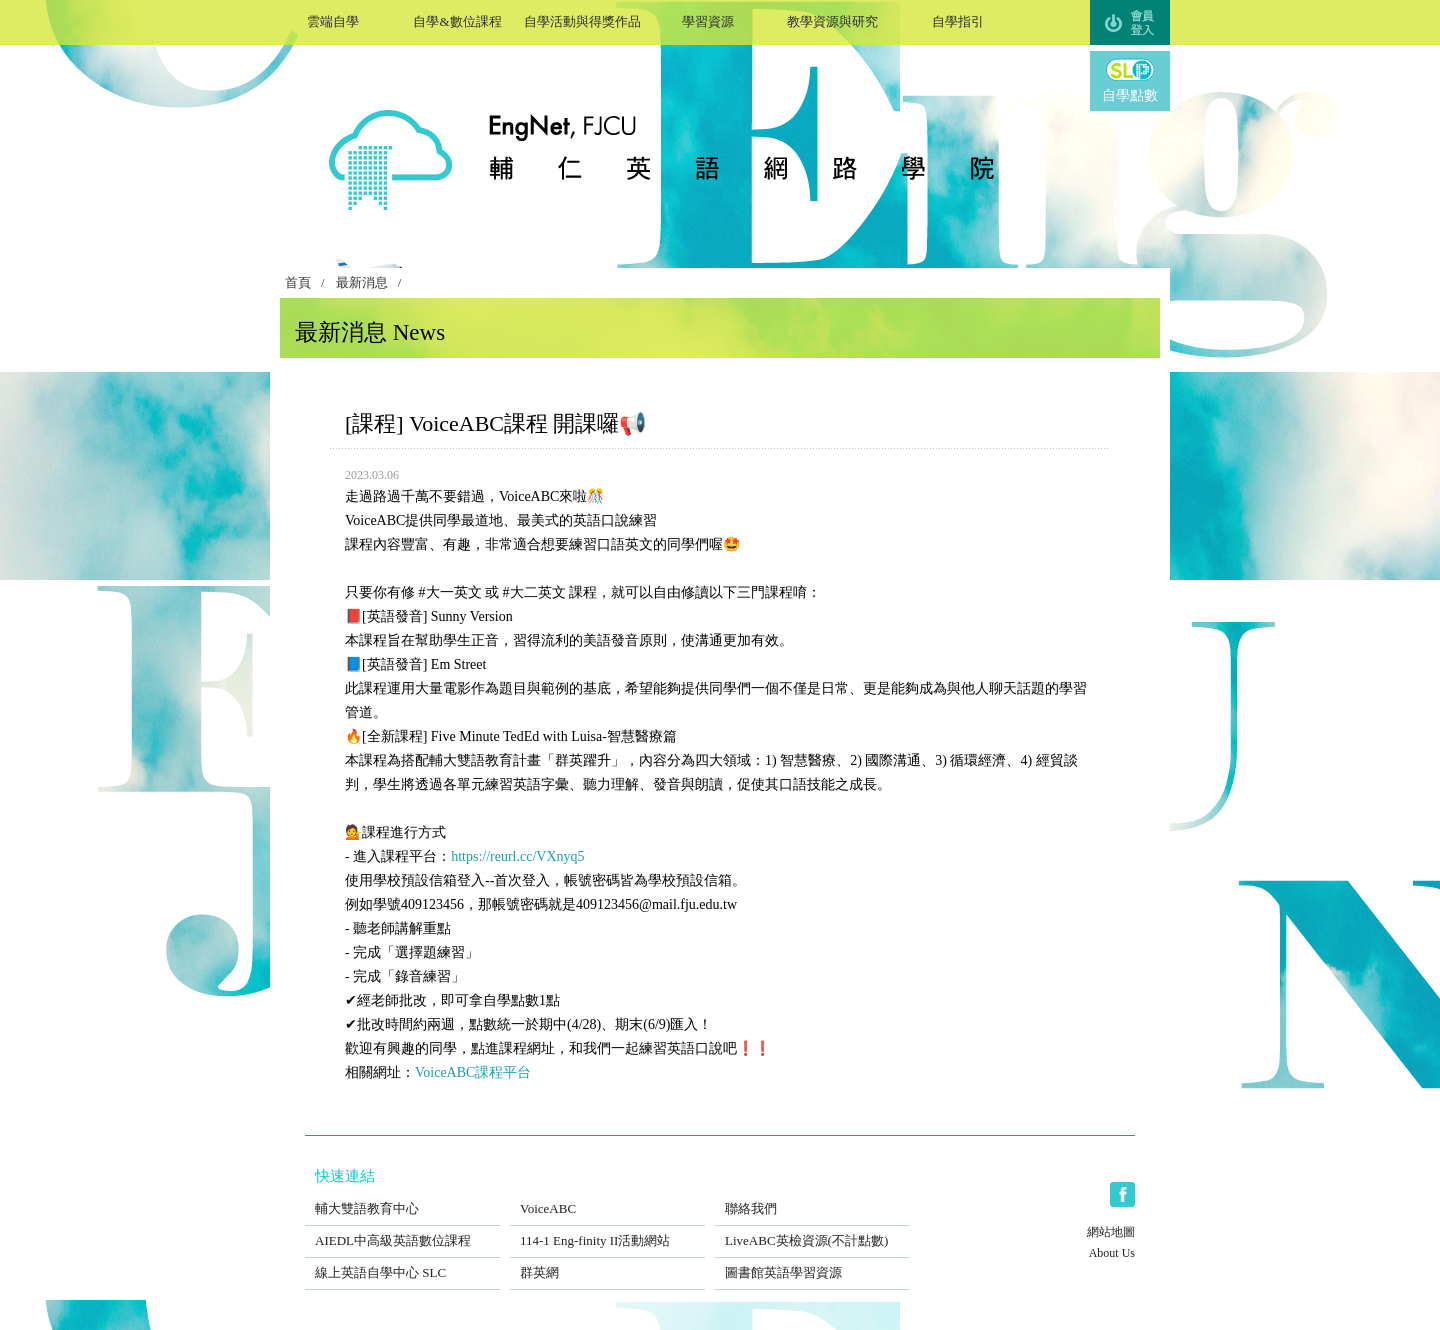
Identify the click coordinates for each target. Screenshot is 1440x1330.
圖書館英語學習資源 (812, 1260)
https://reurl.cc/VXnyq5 (517, 856)
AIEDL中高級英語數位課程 (402, 1228)
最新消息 (362, 283)
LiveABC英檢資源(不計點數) (812, 1228)
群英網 (607, 1260)
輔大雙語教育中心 (402, 1196)
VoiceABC (607, 1196)
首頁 (298, 283)
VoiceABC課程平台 (473, 1072)
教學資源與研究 (832, 19)
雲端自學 (332, 19)
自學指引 (957, 19)
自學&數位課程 (457, 19)
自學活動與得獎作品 (582, 19)
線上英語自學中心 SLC (402, 1260)
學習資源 (707, 19)
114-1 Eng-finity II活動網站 (607, 1228)
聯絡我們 (812, 1196)
